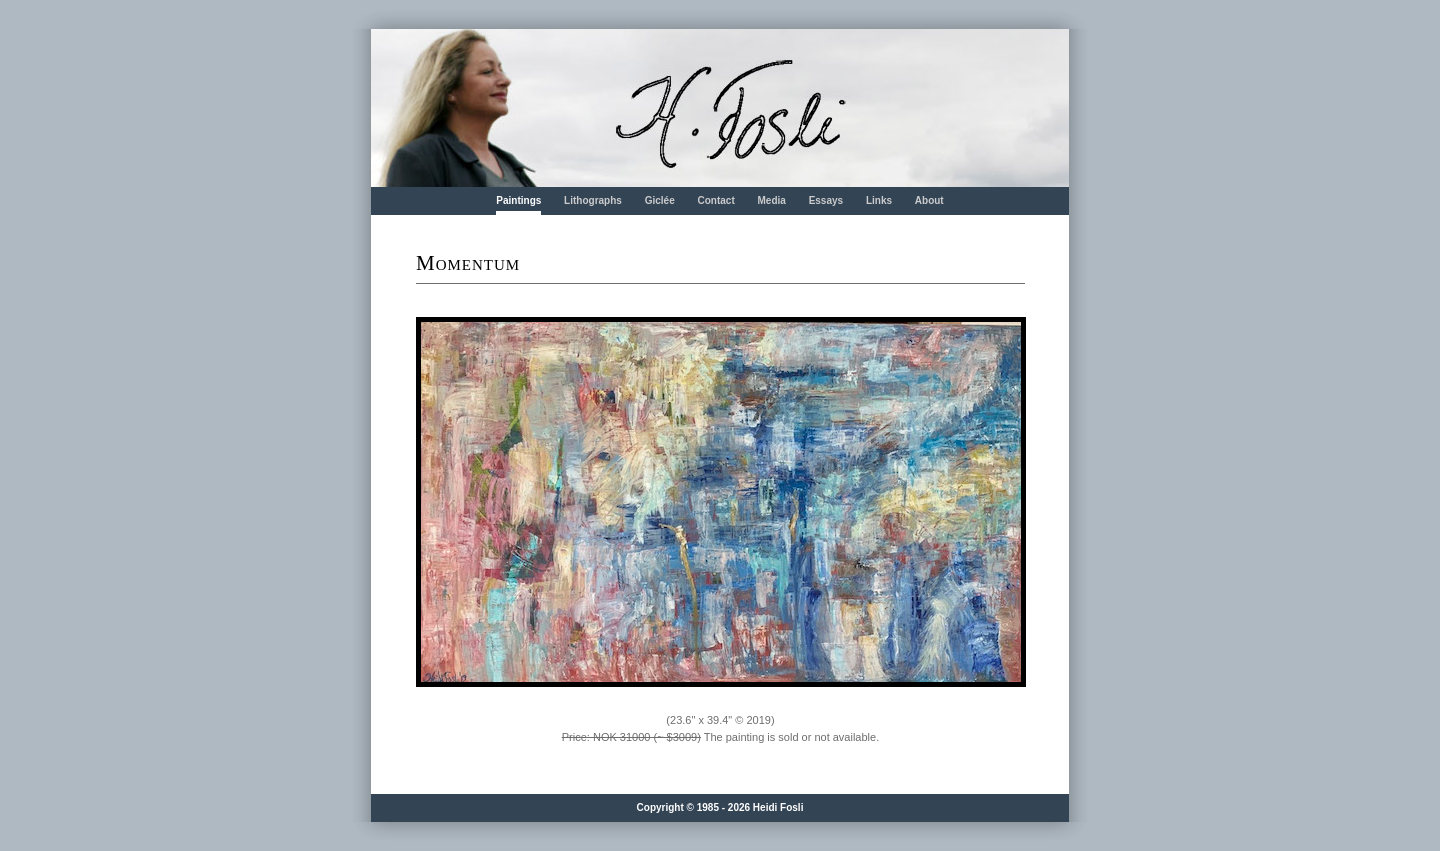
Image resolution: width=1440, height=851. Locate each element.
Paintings (518, 200)
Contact (715, 200)
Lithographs (593, 200)
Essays (826, 200)
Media (772, 200)
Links (879, 200)
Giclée (660, 200)
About (929, 200)
